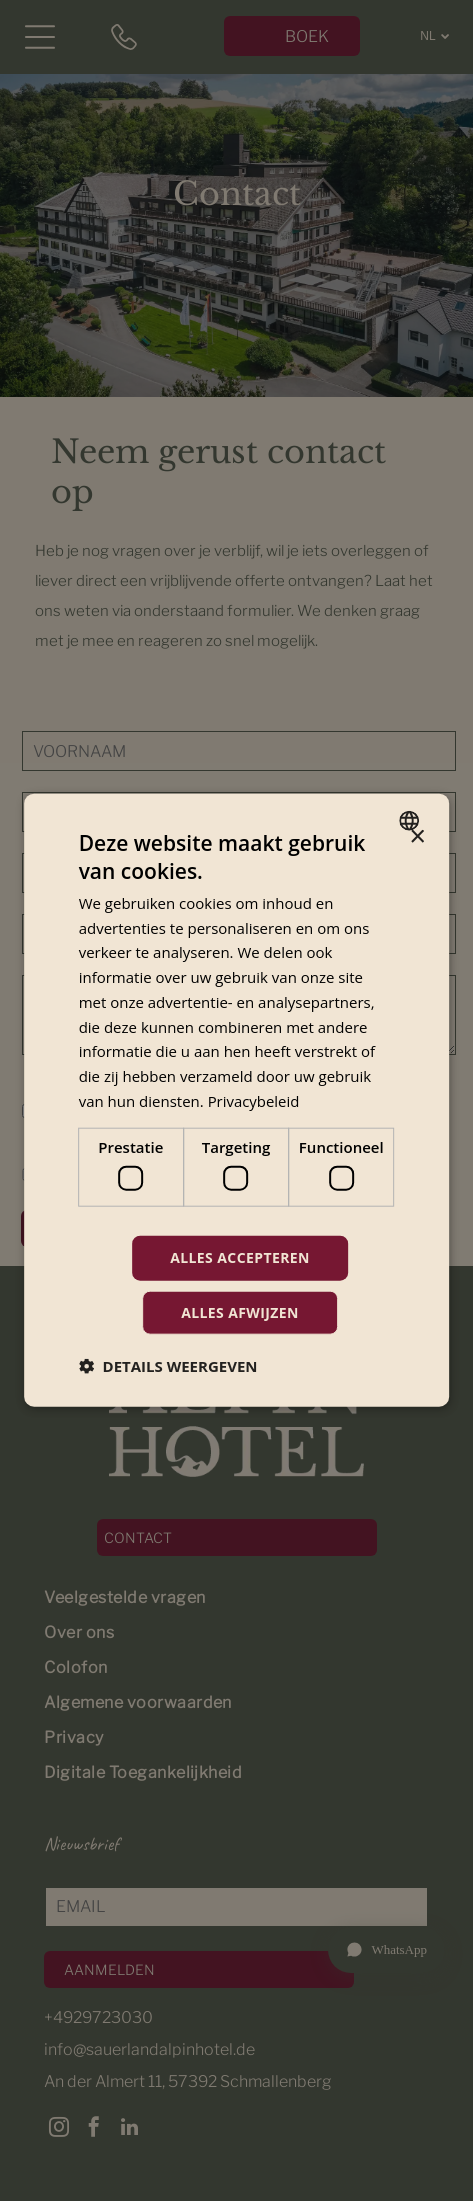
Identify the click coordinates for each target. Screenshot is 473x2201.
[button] (168, 1366)
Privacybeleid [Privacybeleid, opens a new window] (254, 1101)
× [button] (416, 837)
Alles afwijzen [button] (240, 1312)
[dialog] (237, 1100)
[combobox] (411, 821)
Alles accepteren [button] (240, 1257)
